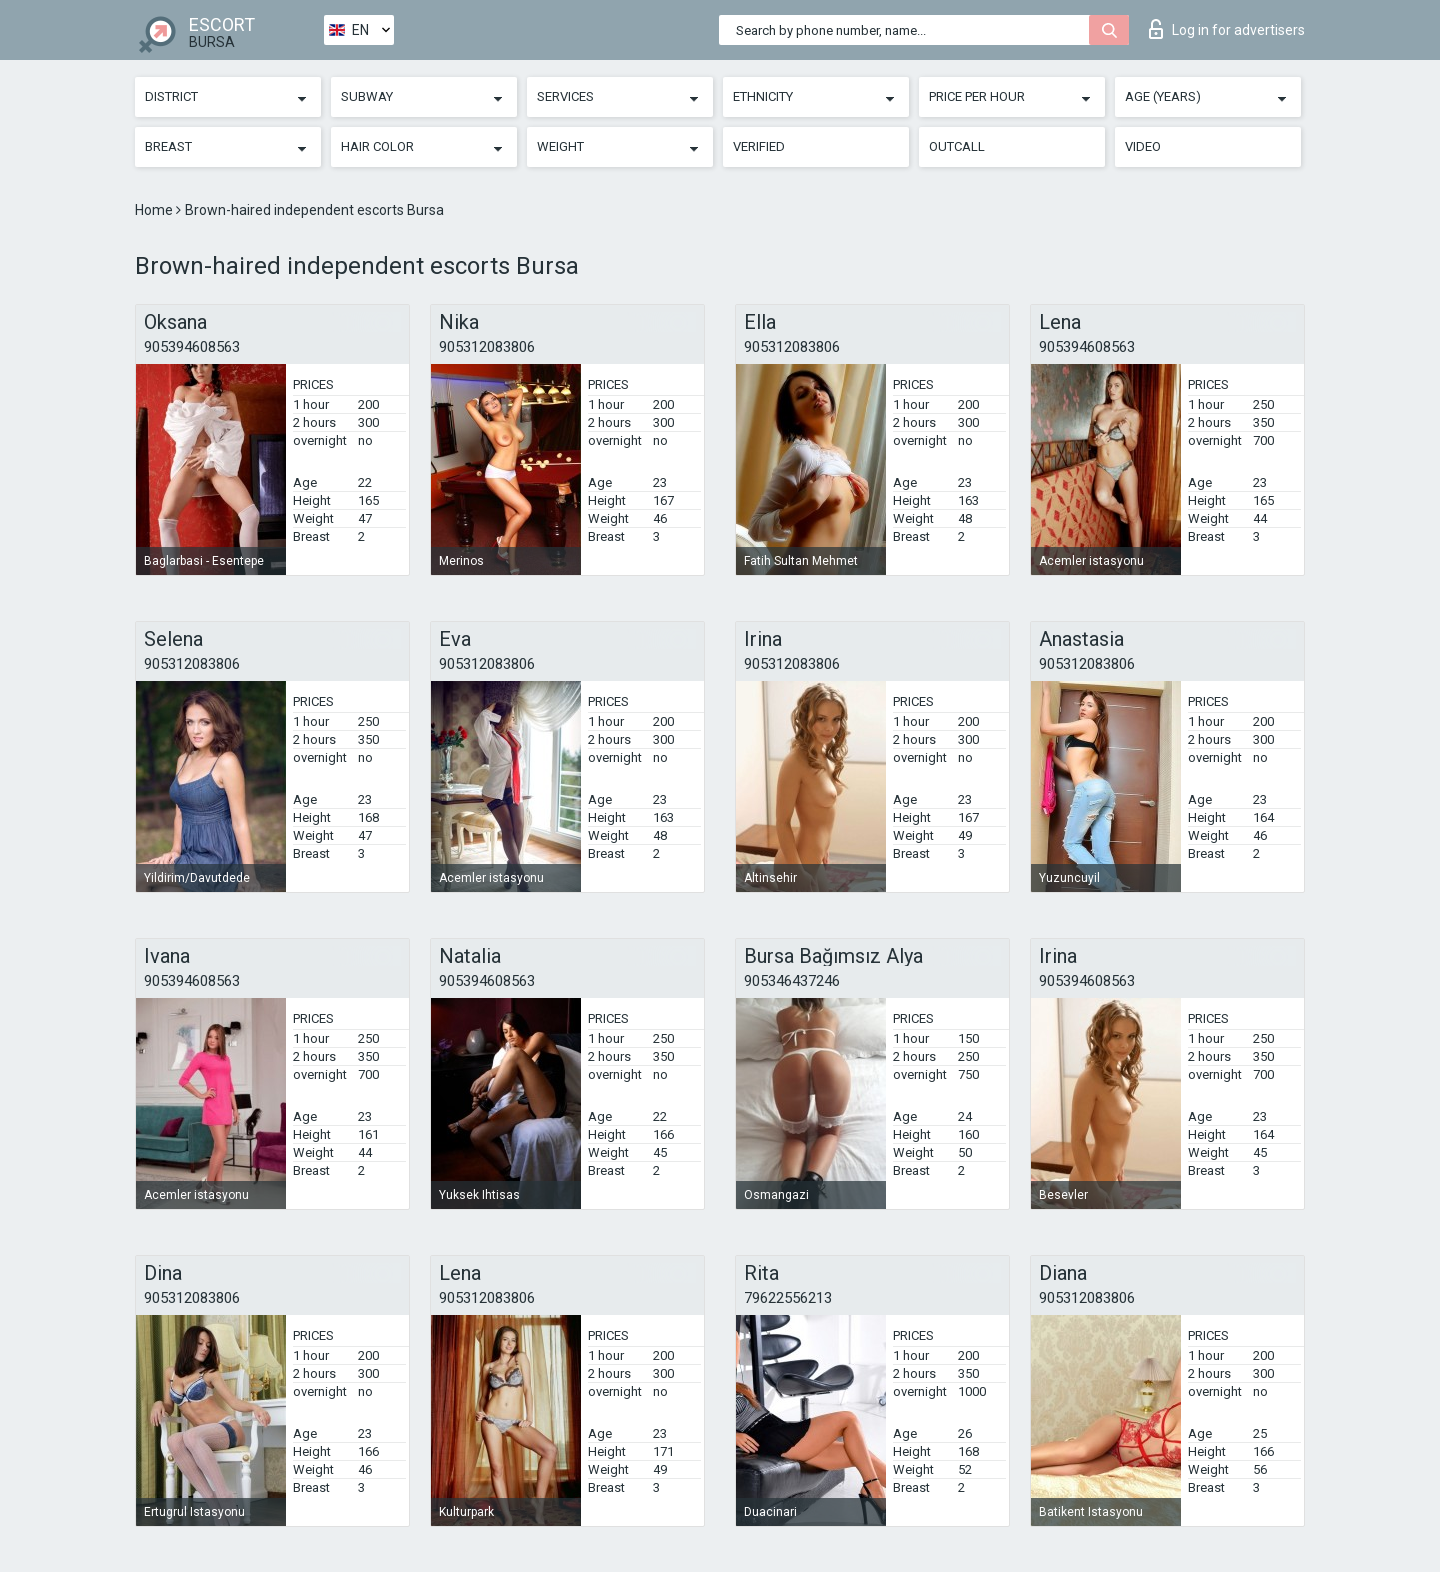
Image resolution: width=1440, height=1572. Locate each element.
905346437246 (792, 981)
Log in (1227, 29)
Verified (759, 146)
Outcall (957, 146)
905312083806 (487, 347)
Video (1143, 146)
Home (155, 210)
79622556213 (788, 1298)
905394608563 (192, 347)
